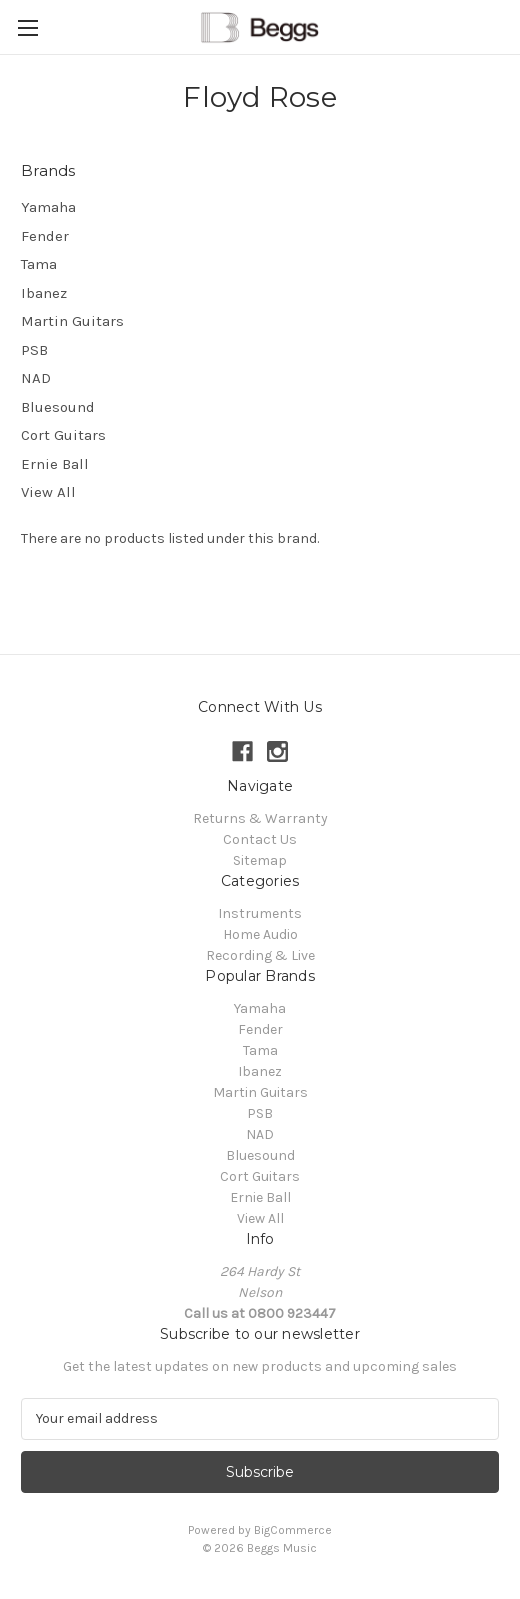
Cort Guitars (63, 435)
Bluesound (58, 407)
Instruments (260, 913)
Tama (39, 264)
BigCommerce (293, 1530)
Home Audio (260, 934)
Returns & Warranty (260, 818)
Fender (45, 236)
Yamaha (48, 207)
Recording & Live (260, 955)
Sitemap (260, 860)
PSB (34, 350)
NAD (36, 378)
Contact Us (260, 839)
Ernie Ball (55, 464)
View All (48, 492)
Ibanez (44, 293)
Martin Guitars (72, 321)
